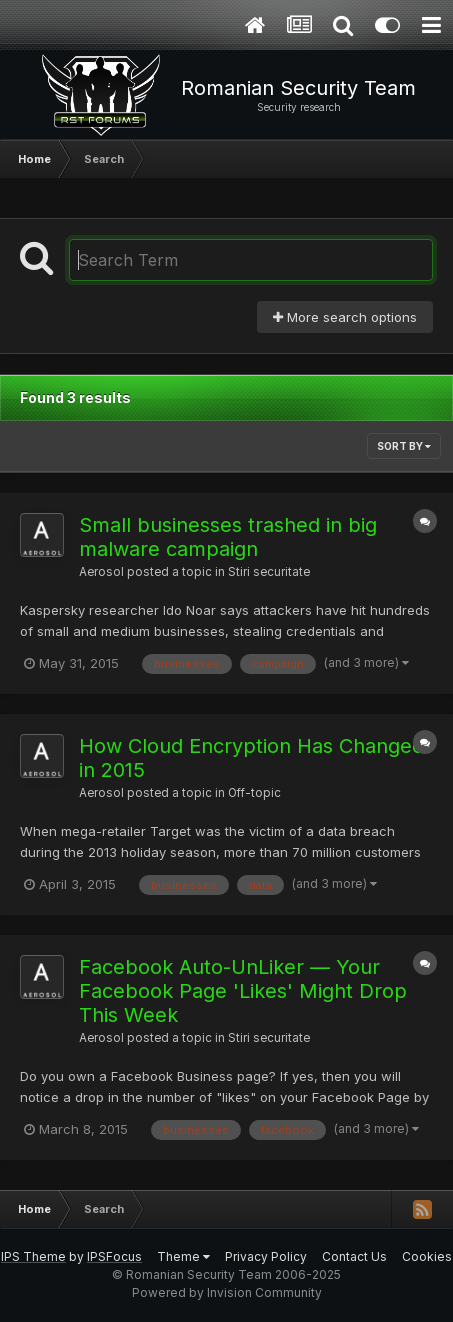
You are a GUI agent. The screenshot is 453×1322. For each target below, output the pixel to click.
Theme (183, 1256)
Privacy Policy (266, 1256)
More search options (345, 317)
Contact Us (354, 1256)
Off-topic (254, 793)
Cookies (427, 1256)
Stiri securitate (269, 572)
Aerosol (101, 572)
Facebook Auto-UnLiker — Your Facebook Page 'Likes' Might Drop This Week (243, 991)
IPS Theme (33, 1256)
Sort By (404, 446)
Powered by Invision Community (227, 1292)
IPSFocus (114, 1256)
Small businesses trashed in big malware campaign (228, 537)
